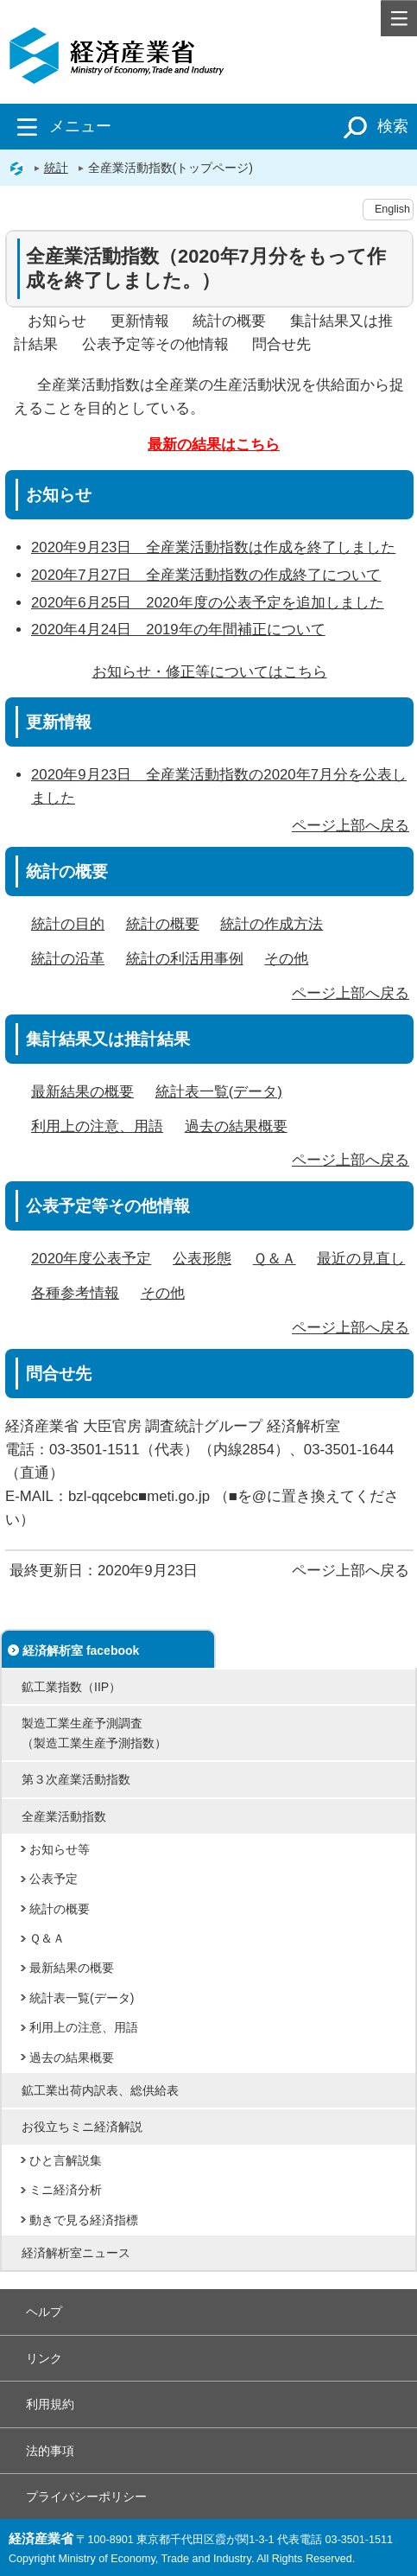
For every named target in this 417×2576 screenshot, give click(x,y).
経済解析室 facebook (80, 1650)
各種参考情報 (75, 1293)
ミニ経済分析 (65, 2190)
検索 (372, 126)
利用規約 (50, 2404)
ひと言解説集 (65, 2160)
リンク (44, 2358)
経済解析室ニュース (76, 2253)
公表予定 (53, 1879)
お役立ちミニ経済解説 (82, 2127)
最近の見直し (361, 1258)
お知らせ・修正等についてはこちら (209, 672)
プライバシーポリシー (86, 2496)
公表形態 (202, 1258)
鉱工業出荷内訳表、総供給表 (100, 2090)
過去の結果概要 (236, 1126)
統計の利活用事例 (184, 959)
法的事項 (50, 2451)
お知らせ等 (59, 1849)
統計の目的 (67, 924)
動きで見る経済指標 (83, 2220)
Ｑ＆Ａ (274, 1258)
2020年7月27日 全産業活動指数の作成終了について (206, 575)
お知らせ (57, 321)
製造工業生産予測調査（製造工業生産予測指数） (94, 1732)
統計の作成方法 (271, 924)
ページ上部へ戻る (350, 825)
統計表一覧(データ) (218, 1092)
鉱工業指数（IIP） (71, 1687)
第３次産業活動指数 (76, 1779)
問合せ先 (281, 344)
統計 (56, 168)
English (392, 209)
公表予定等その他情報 (155, 344)
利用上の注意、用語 (97, 1126)
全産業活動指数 (64, 1816)
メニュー (60, 126)
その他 (286, 959)
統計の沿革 (67, 959)
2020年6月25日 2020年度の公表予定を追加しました (207, 603)
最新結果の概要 (82, 1092)
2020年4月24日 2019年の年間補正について (178, 629)
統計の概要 (229, 321)
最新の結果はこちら (214, 444)
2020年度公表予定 (91, 1258)
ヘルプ (44, 2311)
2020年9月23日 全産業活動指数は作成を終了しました (213, 547)
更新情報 (140, 321)
